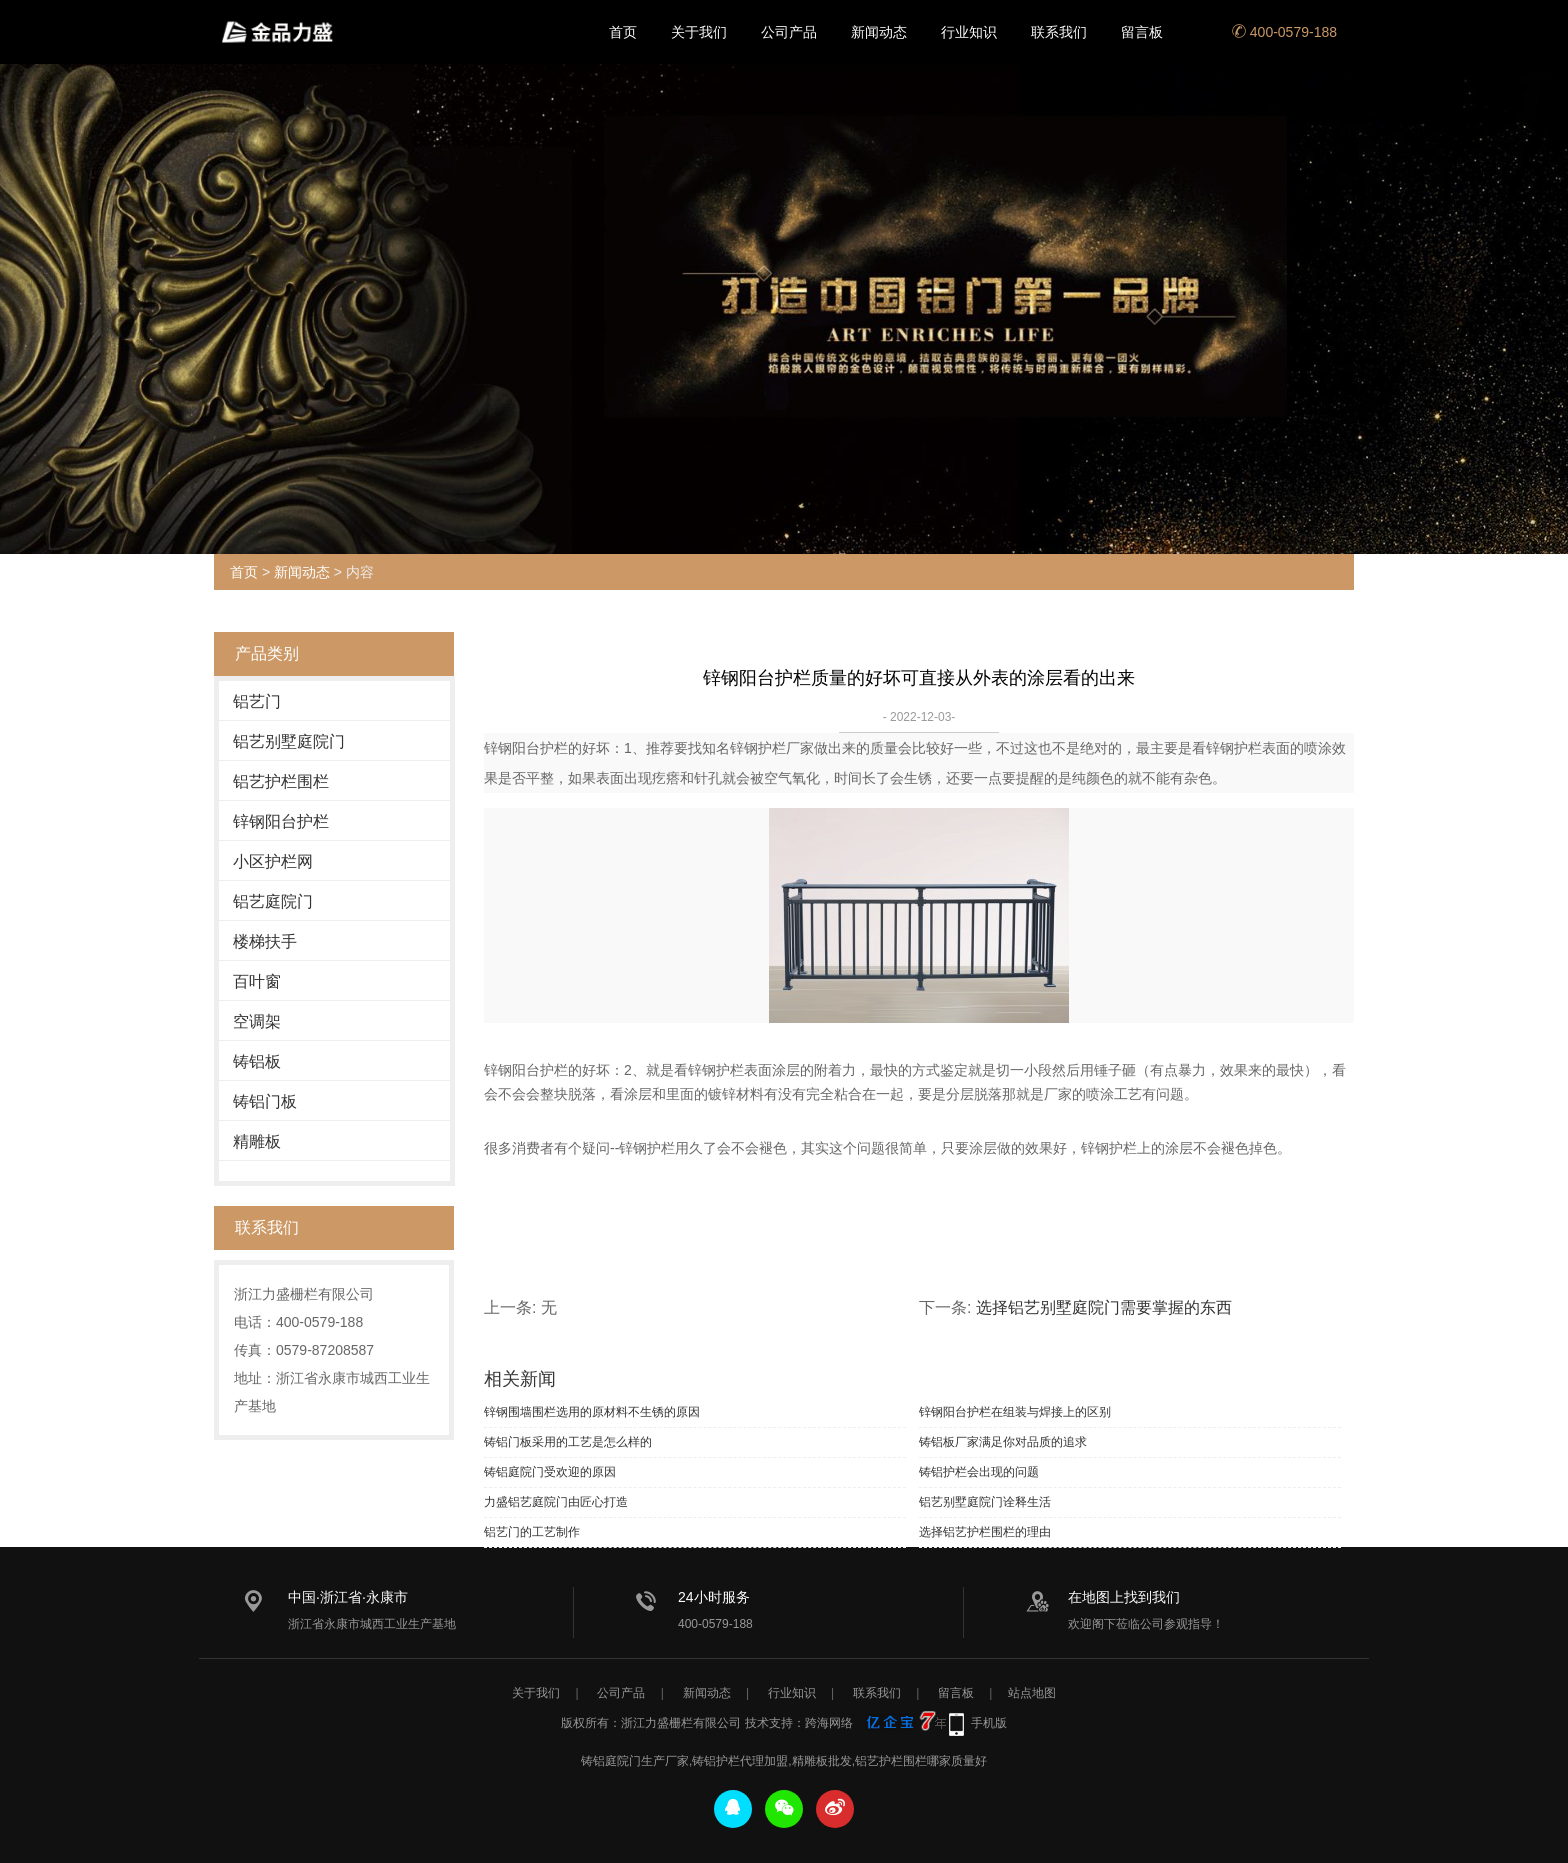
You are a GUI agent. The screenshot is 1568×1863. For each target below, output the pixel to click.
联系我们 (1059, 32)
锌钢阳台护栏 (281, 821)
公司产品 (789, 32)
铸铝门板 (265, 1101)
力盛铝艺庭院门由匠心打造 (556, 1502)
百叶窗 (257, 981)
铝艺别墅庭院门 (289, 741)
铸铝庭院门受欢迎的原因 (550, 1472)
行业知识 (969, 32)
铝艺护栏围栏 (281, 781)
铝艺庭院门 (273, 901)
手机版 (989, 1723)
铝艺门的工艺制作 (532, 1532)
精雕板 (257, 1141)
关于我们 (699, 32)
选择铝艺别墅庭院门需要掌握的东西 (1104, 1307)
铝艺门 (257, 701)
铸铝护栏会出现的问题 (979, 1472)
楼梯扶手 (265, 941)
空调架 (257, 1021)
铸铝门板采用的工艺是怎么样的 (568, 1442)
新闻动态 (879, 32)
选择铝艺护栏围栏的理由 (985, 1532)
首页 (623, 32)
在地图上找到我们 (1124, 1597)
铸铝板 (257, 1061)
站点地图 (1032, 1693)
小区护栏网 (273, 861)
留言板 (1142, 32)
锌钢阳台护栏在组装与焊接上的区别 (1015, 1412)
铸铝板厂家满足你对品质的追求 (1003, 1442)
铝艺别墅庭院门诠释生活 (985, 1502)
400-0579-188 (1284, 32)
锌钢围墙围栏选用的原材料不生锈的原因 (592, 1412)
